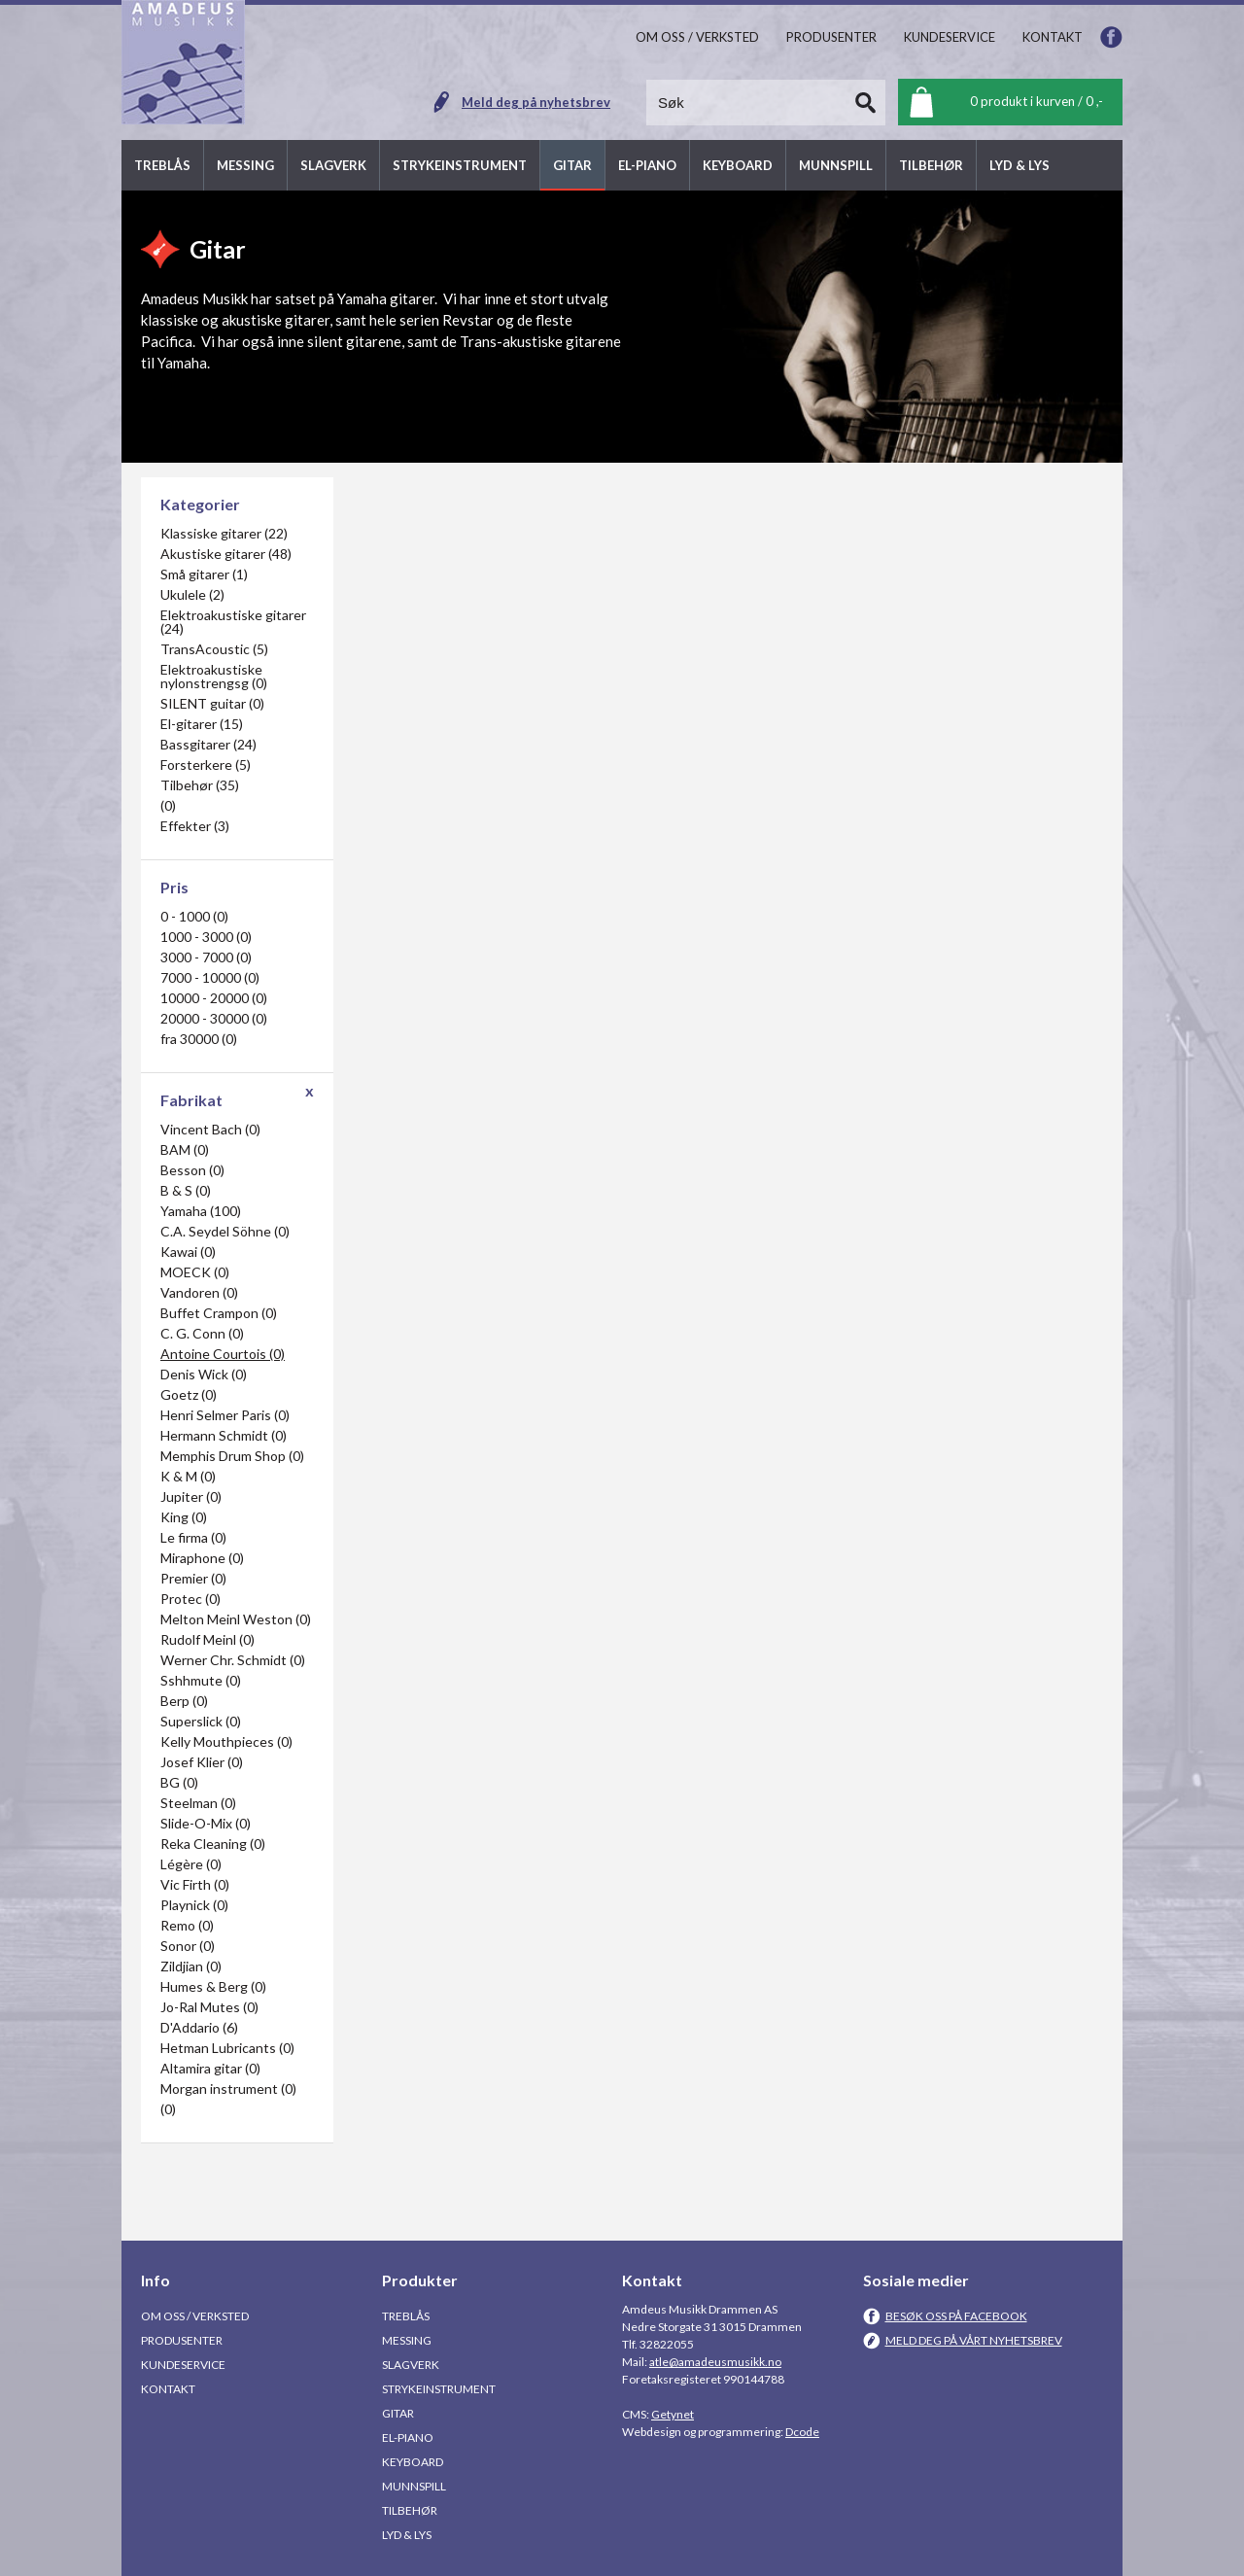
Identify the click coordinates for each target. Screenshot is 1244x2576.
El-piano (407, 2437)
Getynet (672, 2414)
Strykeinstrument (439, 2389)
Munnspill (414, 2486)
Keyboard (412, 2461)
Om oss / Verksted (195, 2316)
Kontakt (168, 2389)
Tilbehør (409, 2510)
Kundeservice (183, 2364)
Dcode (802, 2431)
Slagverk (410, 2364)
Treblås (406, 2316)
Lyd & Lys (407, 2534)
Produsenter (182, 2340)
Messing (407, 2340)
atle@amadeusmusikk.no (715, 2361)
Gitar (398, 2413)
